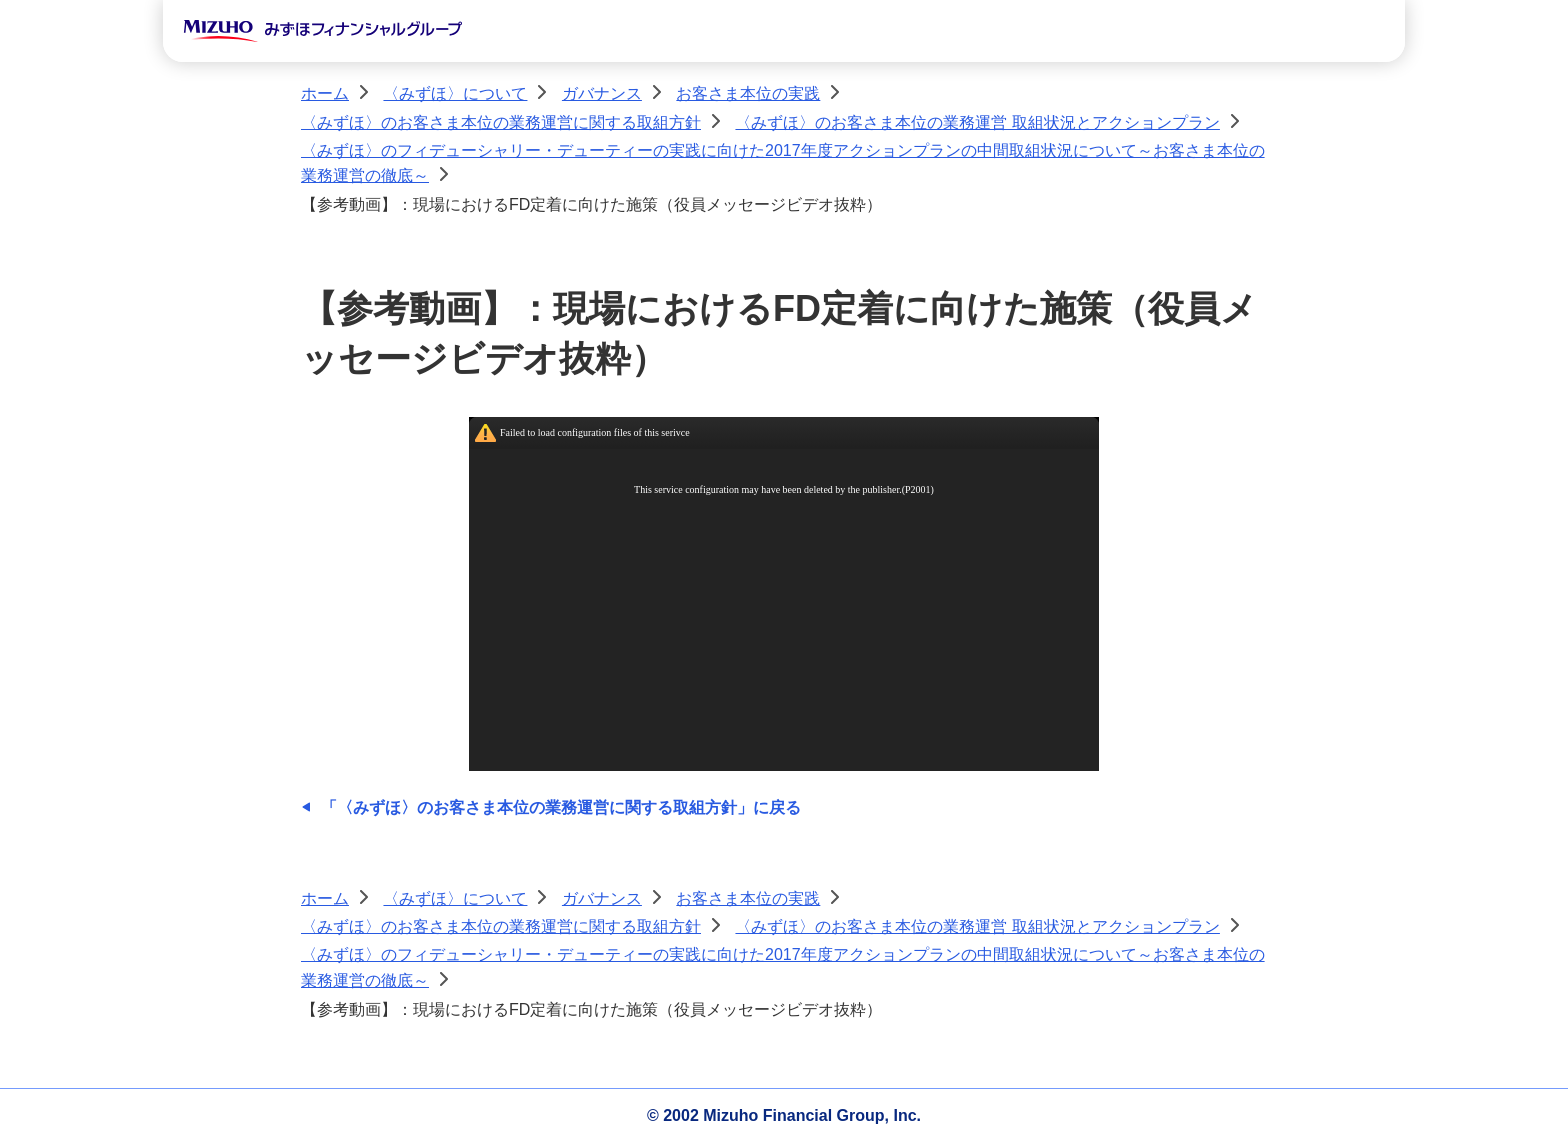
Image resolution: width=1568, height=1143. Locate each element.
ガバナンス (602, 93)
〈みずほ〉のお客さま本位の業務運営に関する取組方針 (501, 122)
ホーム (325, 93)
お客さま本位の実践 (748, 93)
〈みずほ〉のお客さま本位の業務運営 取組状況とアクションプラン (977, 122)
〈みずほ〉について (455, 93)
